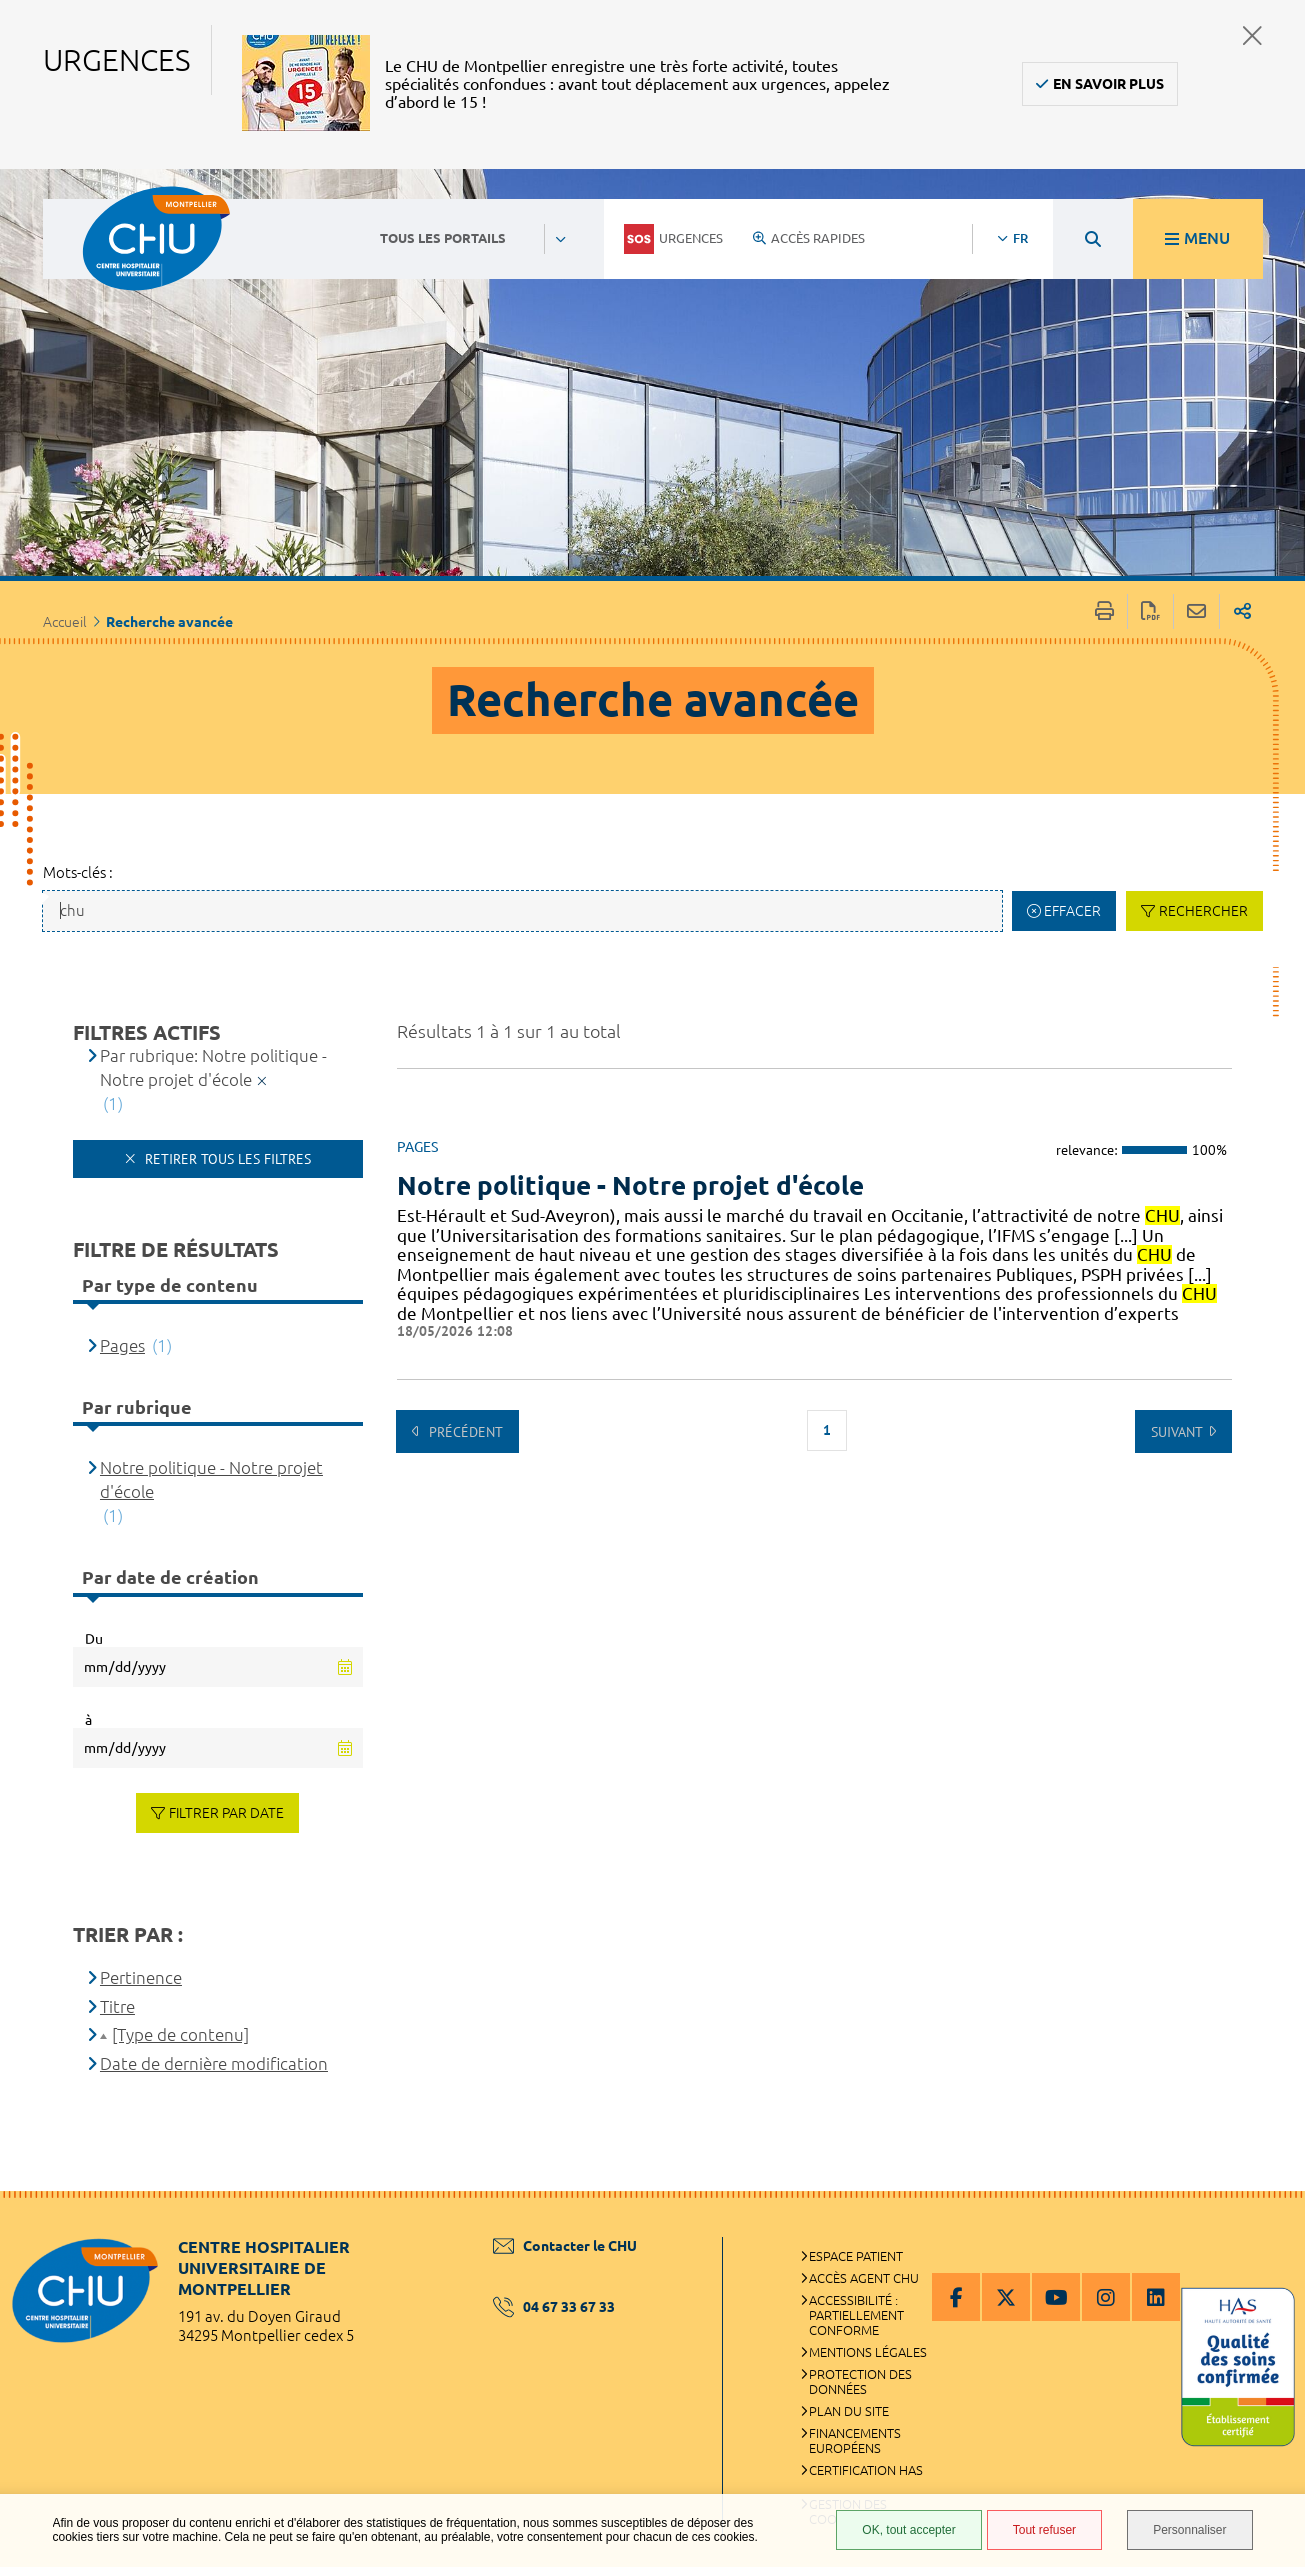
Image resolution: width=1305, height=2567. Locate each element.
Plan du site (849, 2411)
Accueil (65, 622)
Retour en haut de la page (1270, 2231)
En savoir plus (1108, 84)
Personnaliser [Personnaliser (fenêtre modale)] (1189, 2530)
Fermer (1252, 35)
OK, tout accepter (908, 2530)
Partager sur (1242, 611)
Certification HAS (866, 2470)
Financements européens (855, 2440)
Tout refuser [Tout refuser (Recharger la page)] (1044, 2530)
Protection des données (860, 2381)
